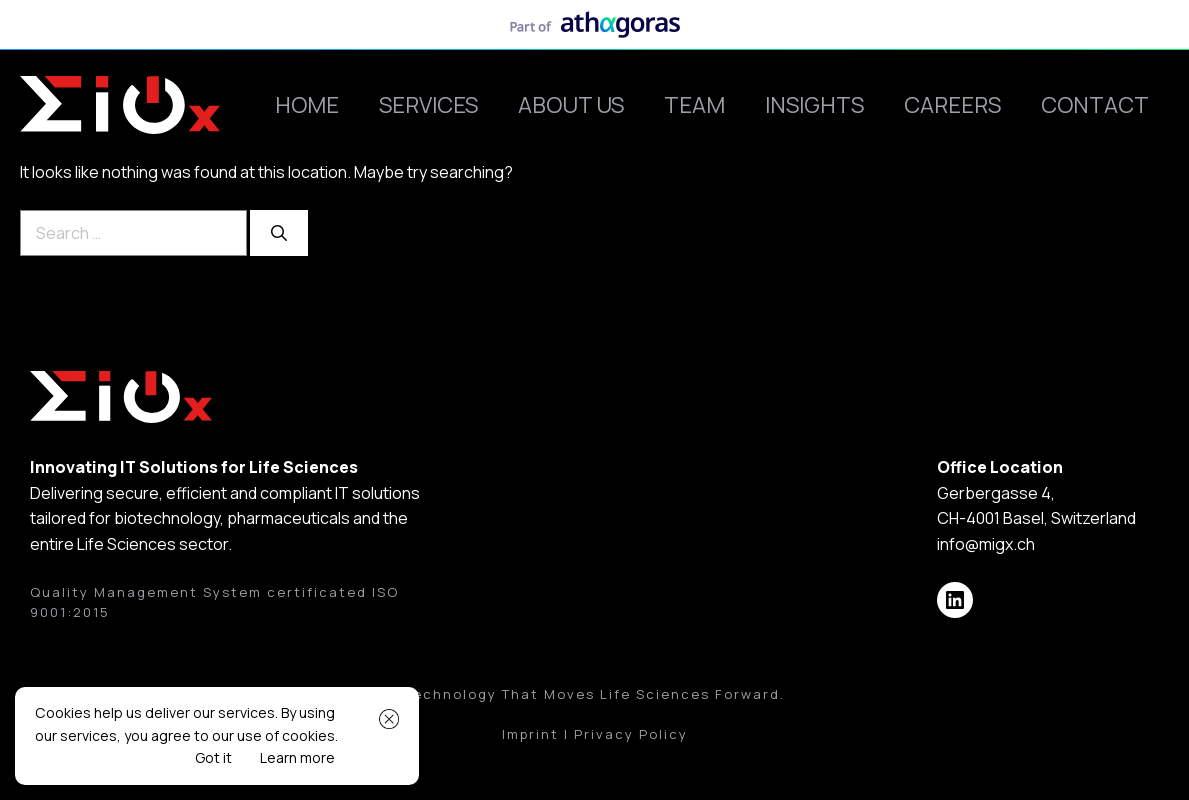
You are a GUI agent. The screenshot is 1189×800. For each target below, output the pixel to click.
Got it (213, 757)
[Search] (279, 233)
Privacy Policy (631, 734)
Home (307, 105)
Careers (952, 105)
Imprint (530, 734)
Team (694, 105)
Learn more (297, 757)
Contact (1095, 105)
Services (428, 105)
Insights (814, 105)
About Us (571, 105)
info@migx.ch (986, 544)
